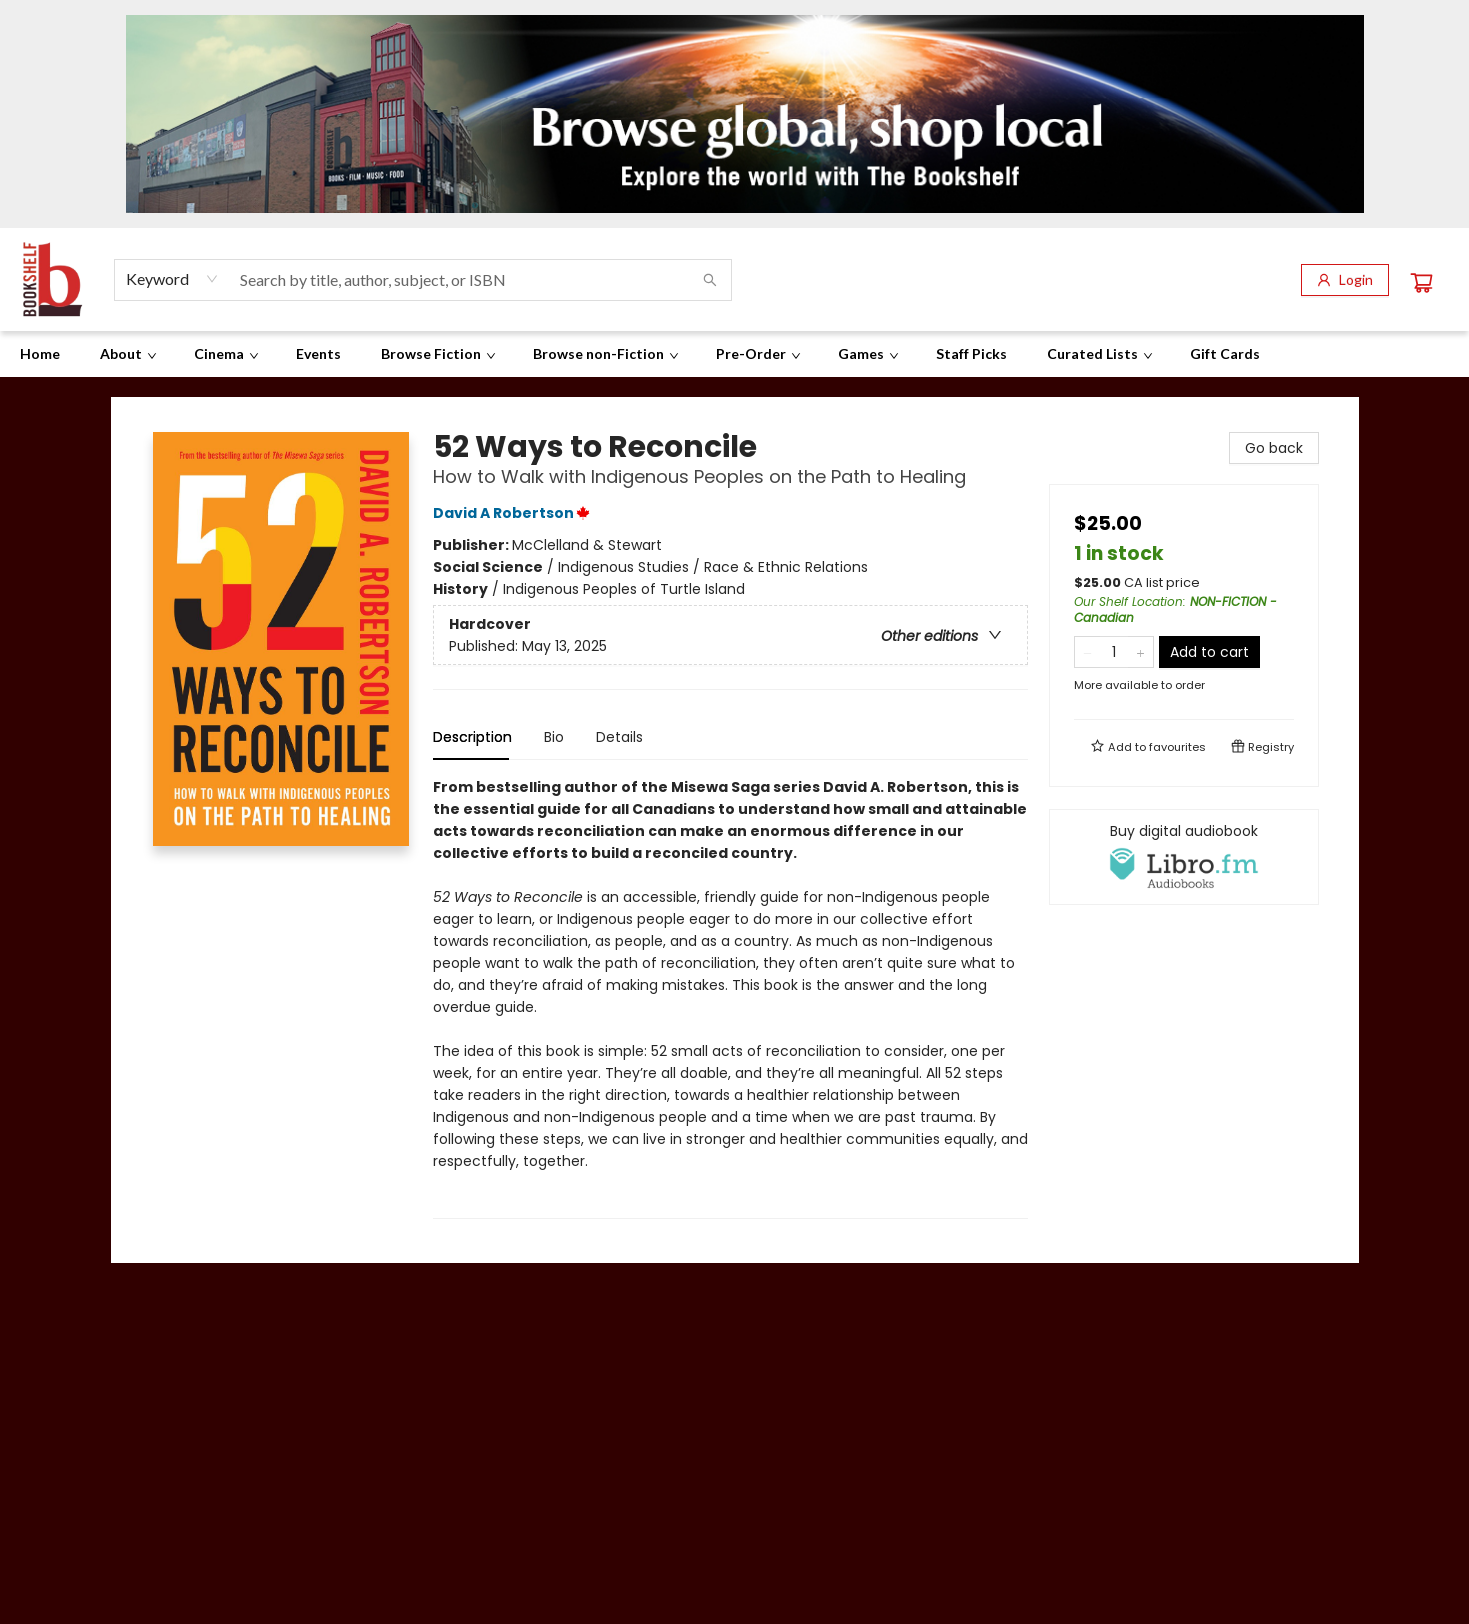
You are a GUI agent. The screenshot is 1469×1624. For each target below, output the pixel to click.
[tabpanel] (730, 997)
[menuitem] (40, 354)
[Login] (1345, 280)
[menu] (734, 354)
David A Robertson (514, 513)
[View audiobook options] (1184, 857)
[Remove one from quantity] (1087, 652)
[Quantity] (1114, 652)
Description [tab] (472, 737)
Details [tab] (619, 737)
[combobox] (172, 279)
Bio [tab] (554, 737)
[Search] (710, 280)
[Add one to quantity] (1140, 652)
